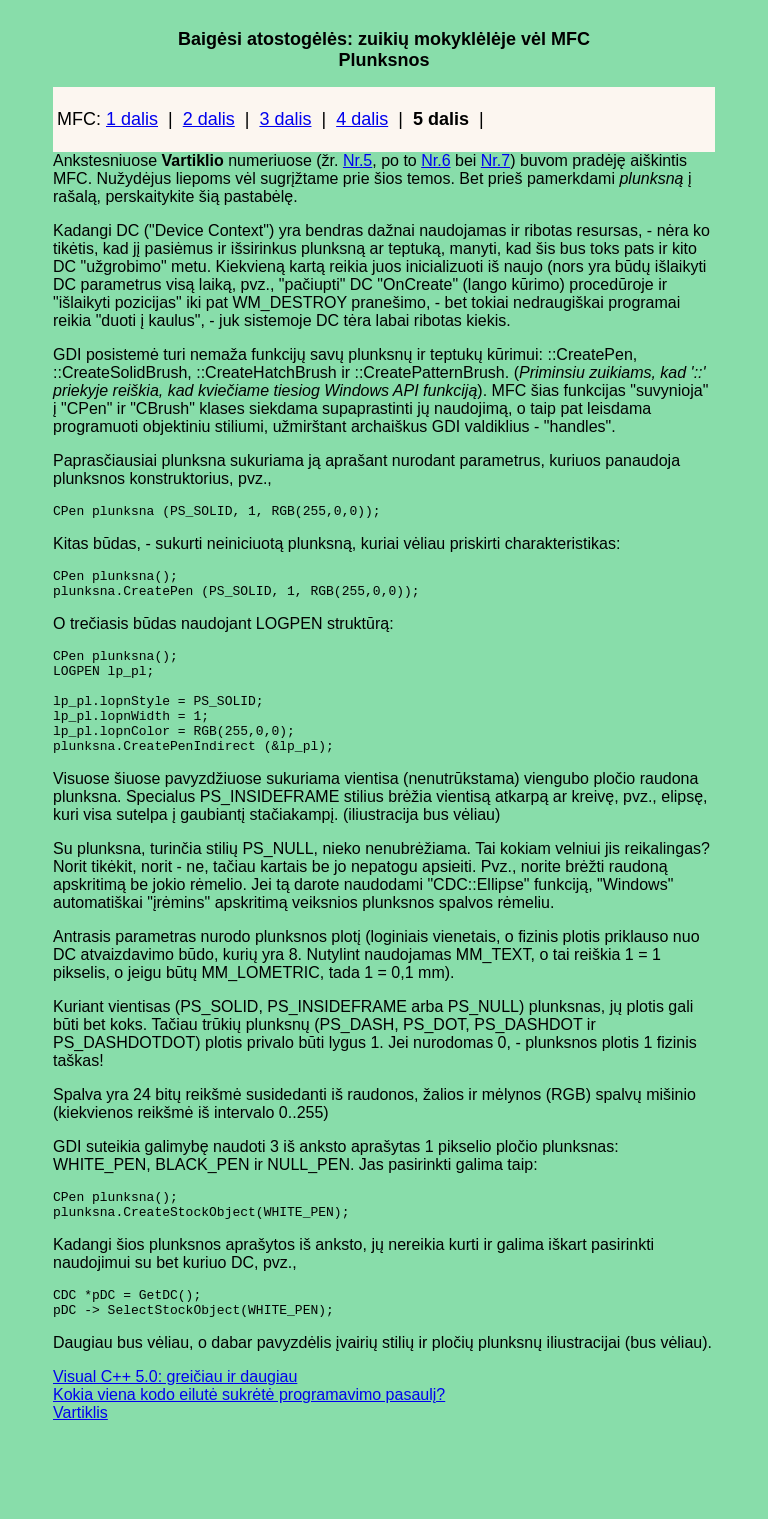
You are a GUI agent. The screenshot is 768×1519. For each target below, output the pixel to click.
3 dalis (285, 119)
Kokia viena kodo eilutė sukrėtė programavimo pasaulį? (249, 1436)
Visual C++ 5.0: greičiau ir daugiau (175, 1418)
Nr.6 (435, 160)
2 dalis (209, 119)
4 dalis (362, 119)
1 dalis (132, 119)
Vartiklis (80, 1454)
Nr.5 (357, 160)
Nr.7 (495, 160)
